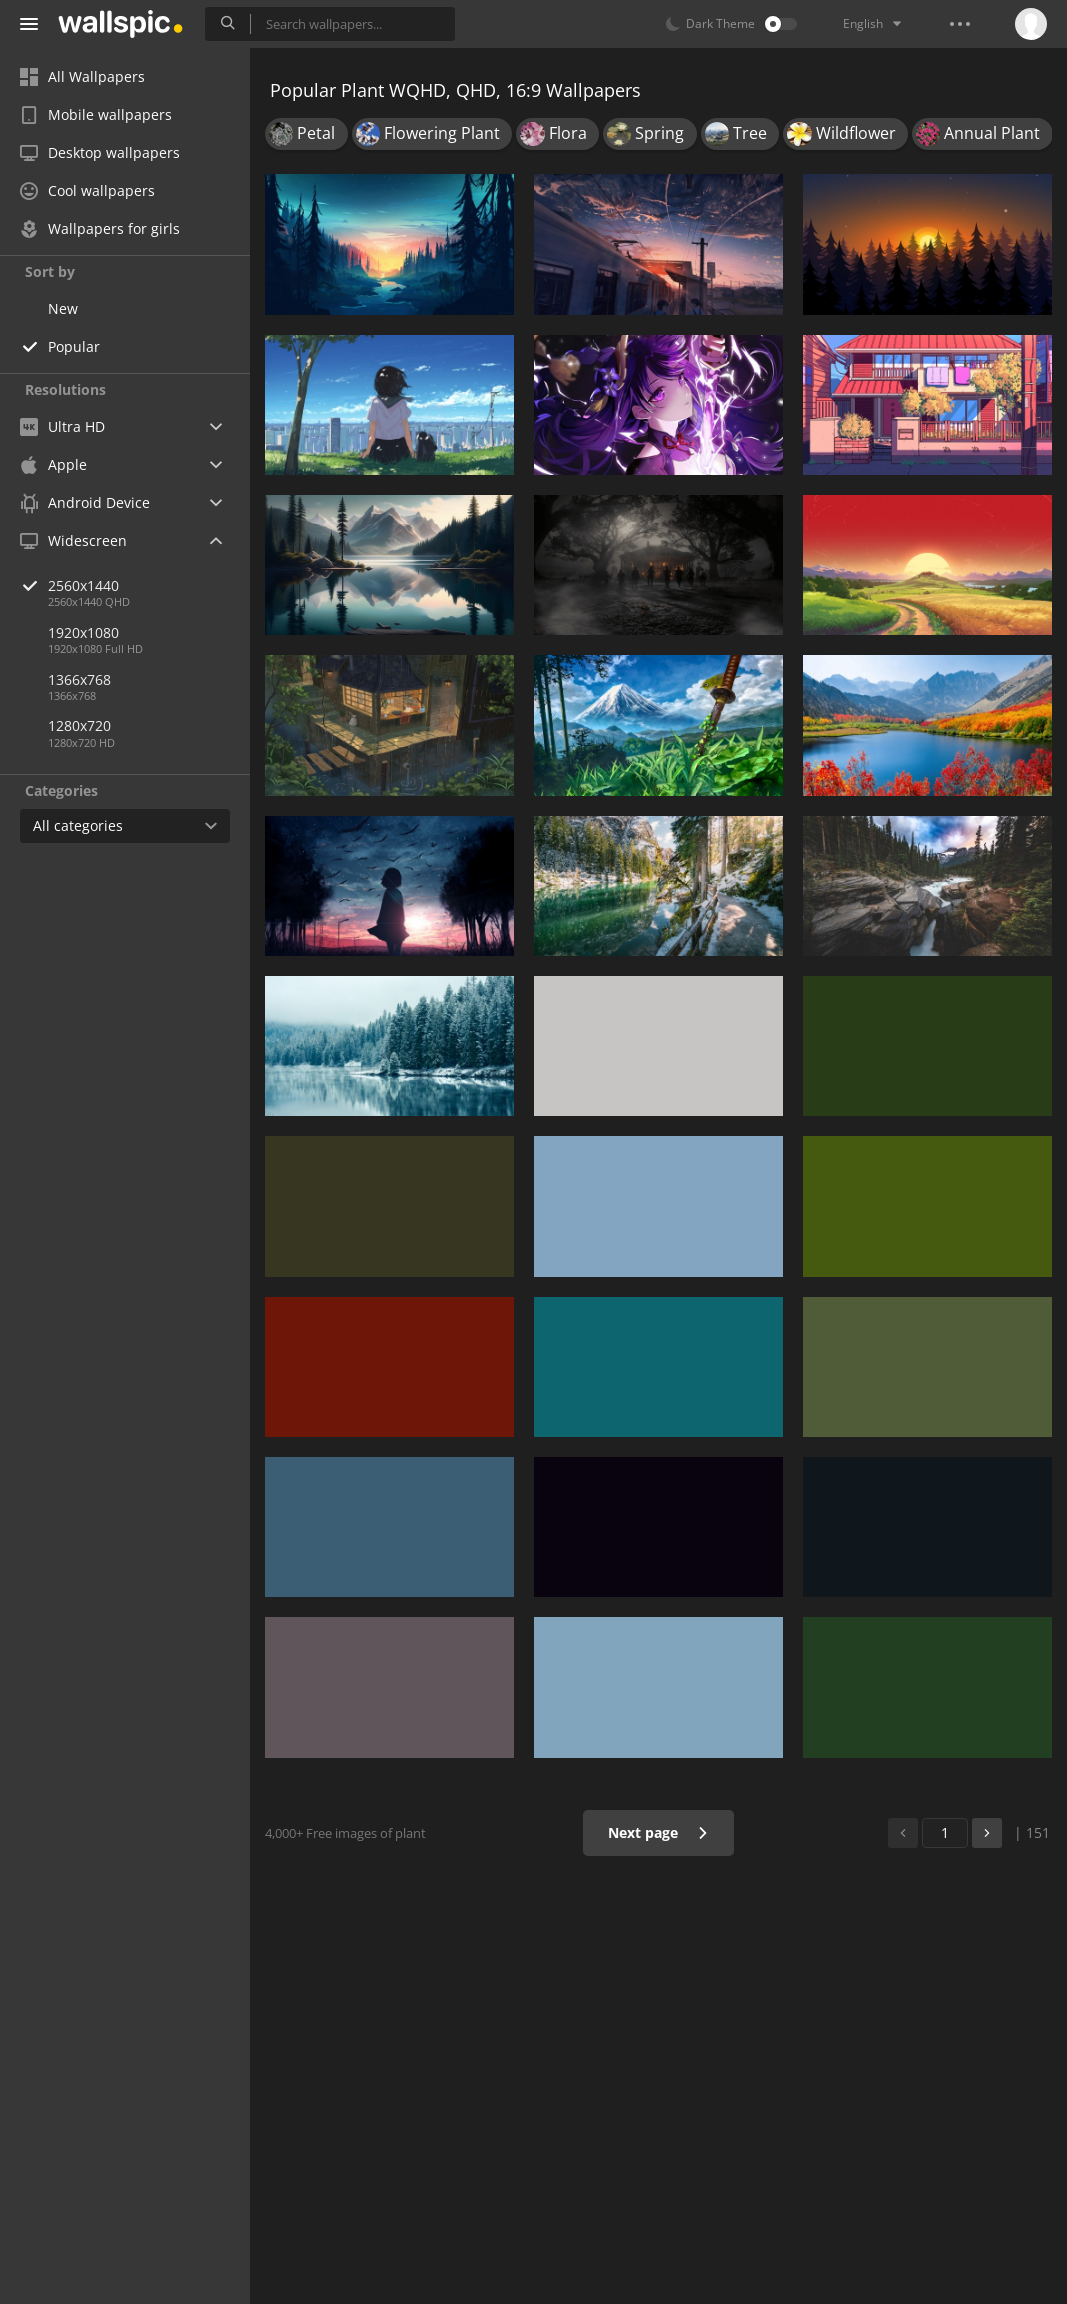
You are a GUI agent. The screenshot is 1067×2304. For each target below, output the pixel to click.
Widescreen (73, 540)
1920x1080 (83, 632)
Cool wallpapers (87, 190)
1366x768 (79, 679)
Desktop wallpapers (100, 152)
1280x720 (79, 725)
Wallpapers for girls (100, 228)
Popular (74, 346)
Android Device (85, 503)
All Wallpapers (82, 76)
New (63, 308)
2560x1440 (149, 585)
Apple (53, 464)
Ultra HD (62, 426)
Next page (658, 1832)
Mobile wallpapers (96, 114)
